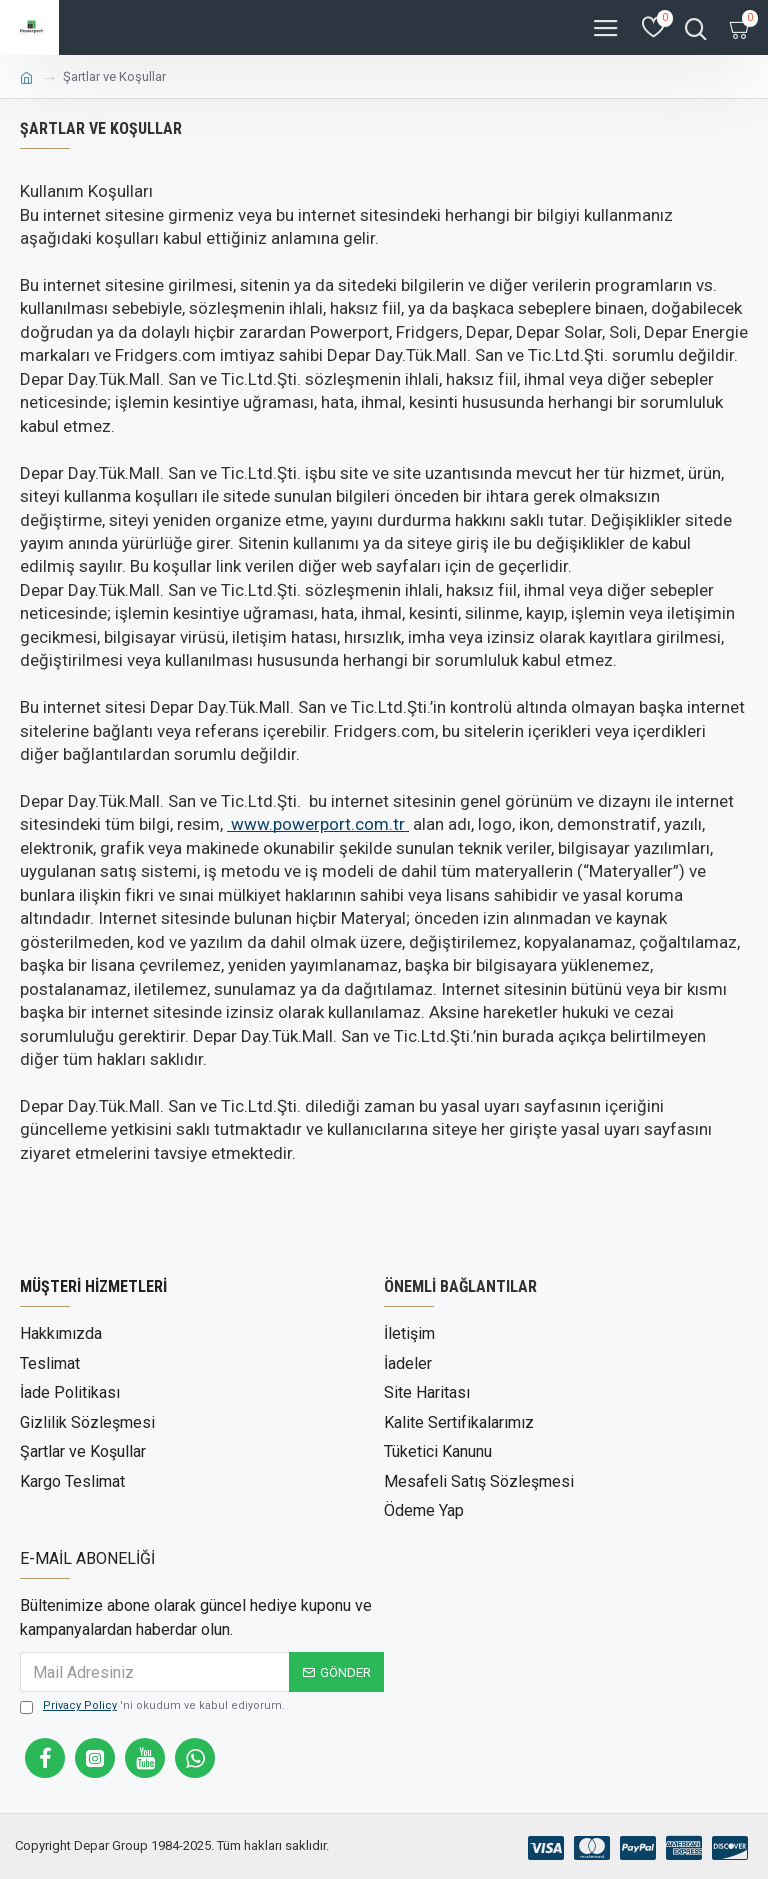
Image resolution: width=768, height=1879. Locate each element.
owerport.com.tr (320, 824)
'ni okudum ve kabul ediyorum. (152, 1703)
